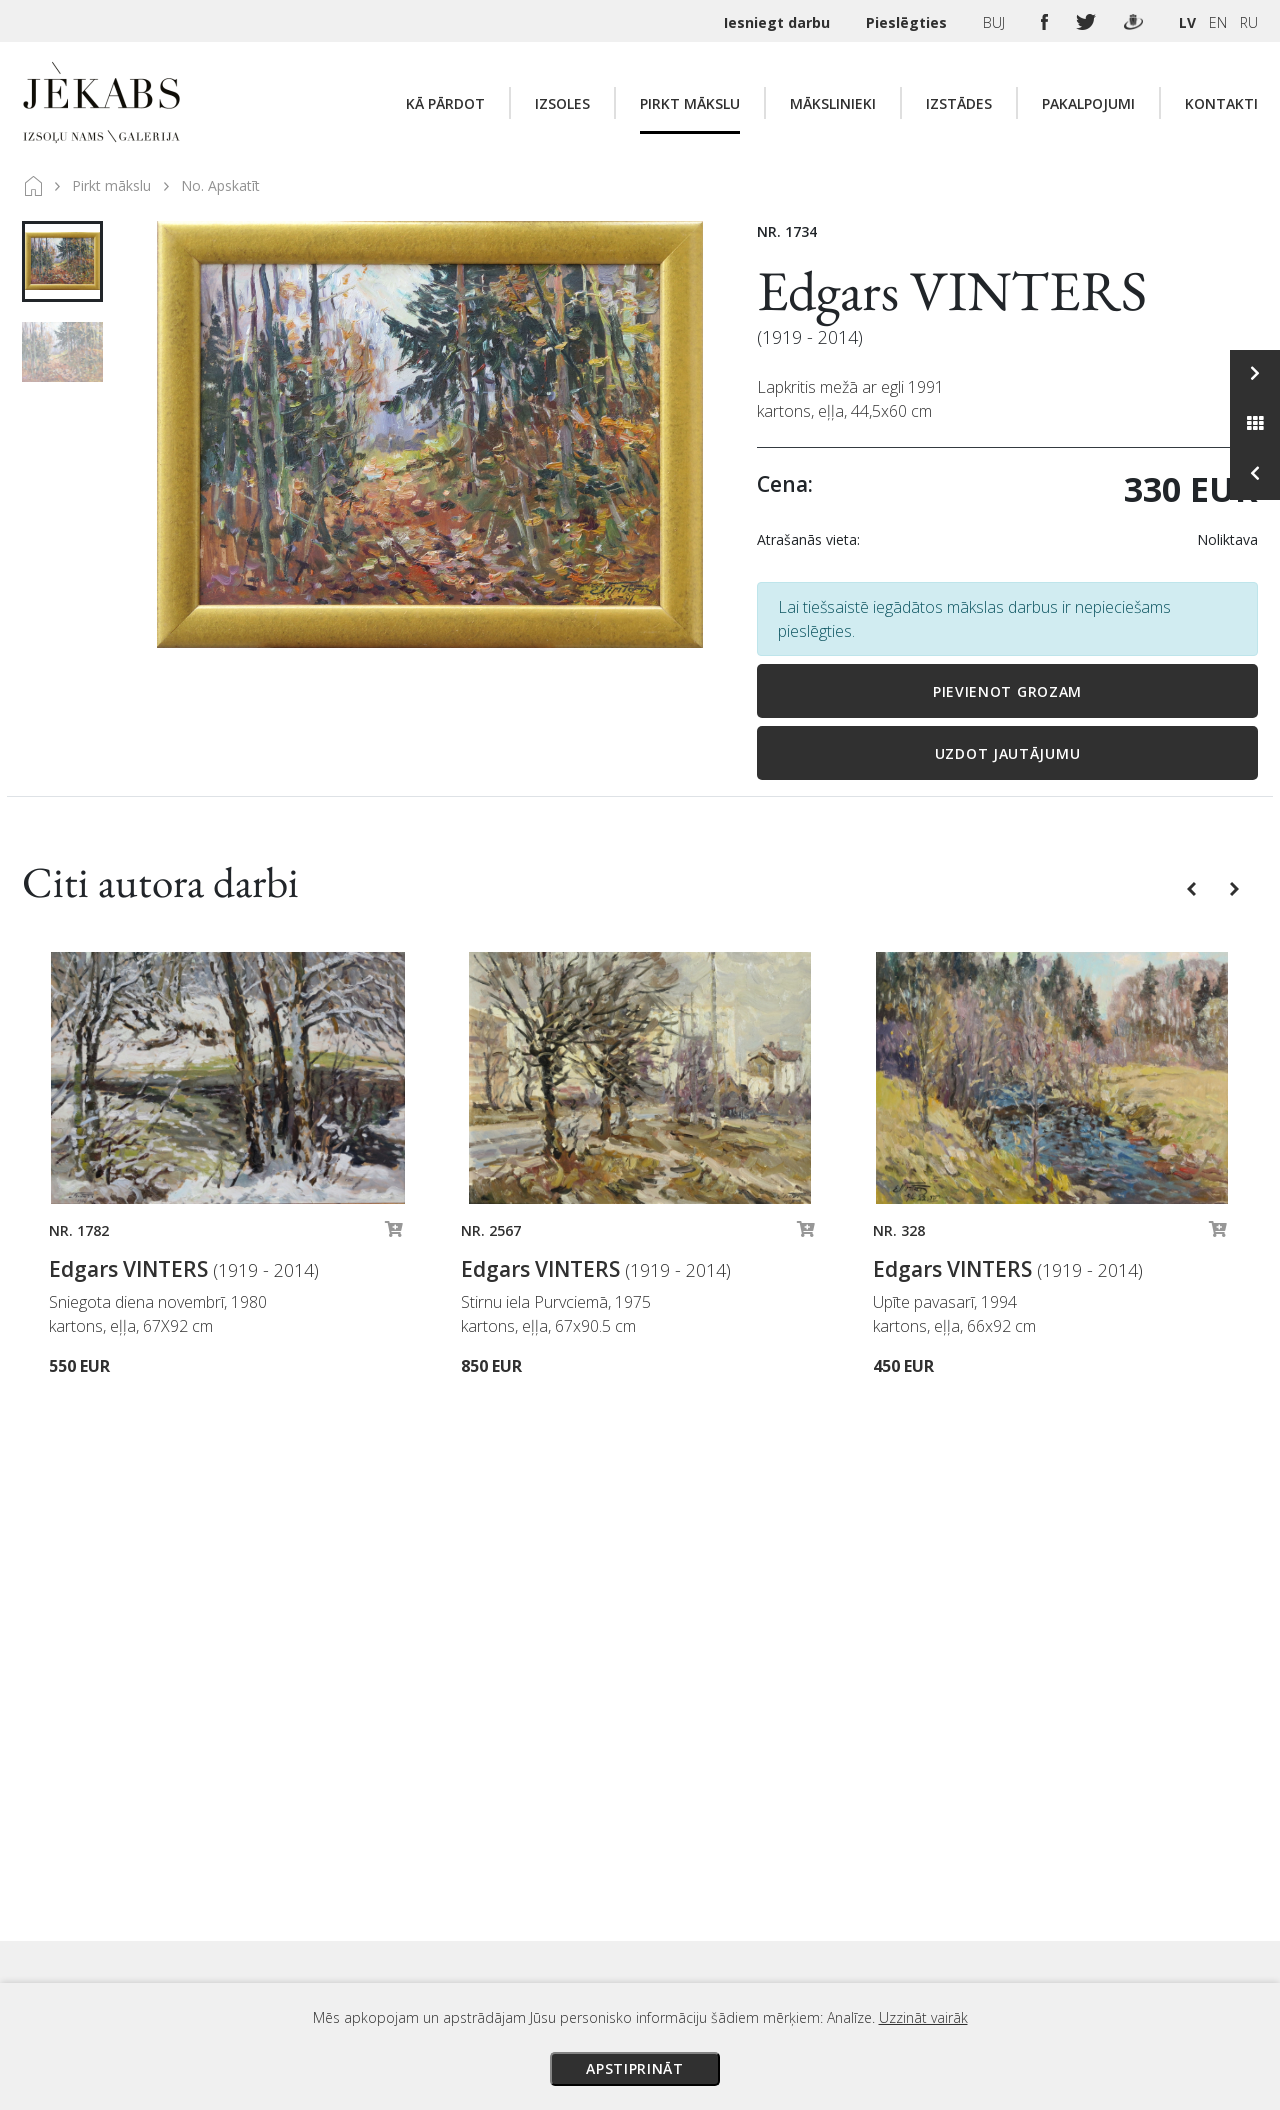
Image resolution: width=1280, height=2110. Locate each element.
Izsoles (562, 103)
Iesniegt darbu (779, 22)
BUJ (996, 22)
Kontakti (1221, 103)
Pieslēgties (908, 22)
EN (1218, 22)
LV (1187, 22)
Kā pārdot (445, 103)
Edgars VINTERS (952, 290)
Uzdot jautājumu (1008, 753)
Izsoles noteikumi (822, 1800)
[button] (1193, 887)
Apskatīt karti (317, 1849)
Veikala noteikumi (821, 1884)
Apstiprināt (635, 2068)
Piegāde (789, 1856)
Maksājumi (799, 1828)
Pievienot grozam (1007, 691)
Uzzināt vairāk (923, 2017)
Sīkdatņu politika (817, 1940)
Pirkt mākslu (690, 103)
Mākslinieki (833, 103)
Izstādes (959, 103)
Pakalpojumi (1088, 103)
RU (1249, 22)
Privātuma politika (823, 1912)
